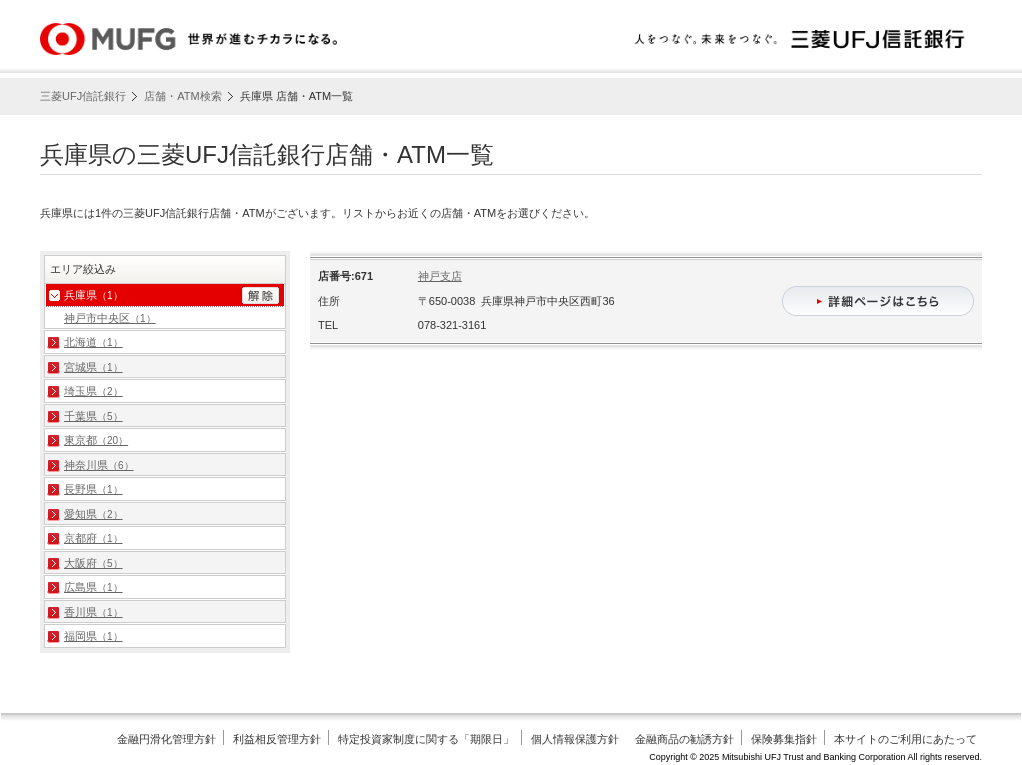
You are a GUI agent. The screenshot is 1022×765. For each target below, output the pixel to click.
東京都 (96, 440)
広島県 (93, 587)
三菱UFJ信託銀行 (83, 96)
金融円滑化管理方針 (166, 739)
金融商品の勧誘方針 (684, 739)
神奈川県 (99, 465)
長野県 (93, 489)
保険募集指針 (784, 739)
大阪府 (93, 563)
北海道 (93, 342)
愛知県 (93, 514)
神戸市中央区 (110, 318)
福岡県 (93, 636)
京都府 (93, 538)
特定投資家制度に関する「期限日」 (426, 739)
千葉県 (93, 416)
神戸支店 (440, 276)
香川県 (93, 612)
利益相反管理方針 (277, 739)
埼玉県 (93, 391)
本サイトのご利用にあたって (905, 739)
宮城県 (93, 367)
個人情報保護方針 (575, 739)
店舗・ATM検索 (182, 96)
